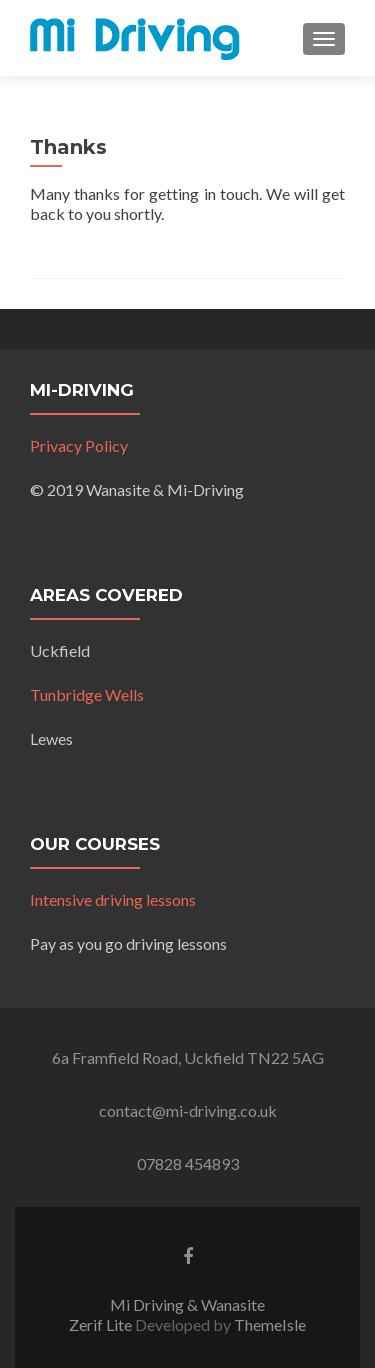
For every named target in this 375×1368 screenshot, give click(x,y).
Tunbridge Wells (87, 694)
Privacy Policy (79, 445)
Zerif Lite (102, 1324)
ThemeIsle (270, 1324)
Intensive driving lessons (113, 899)
